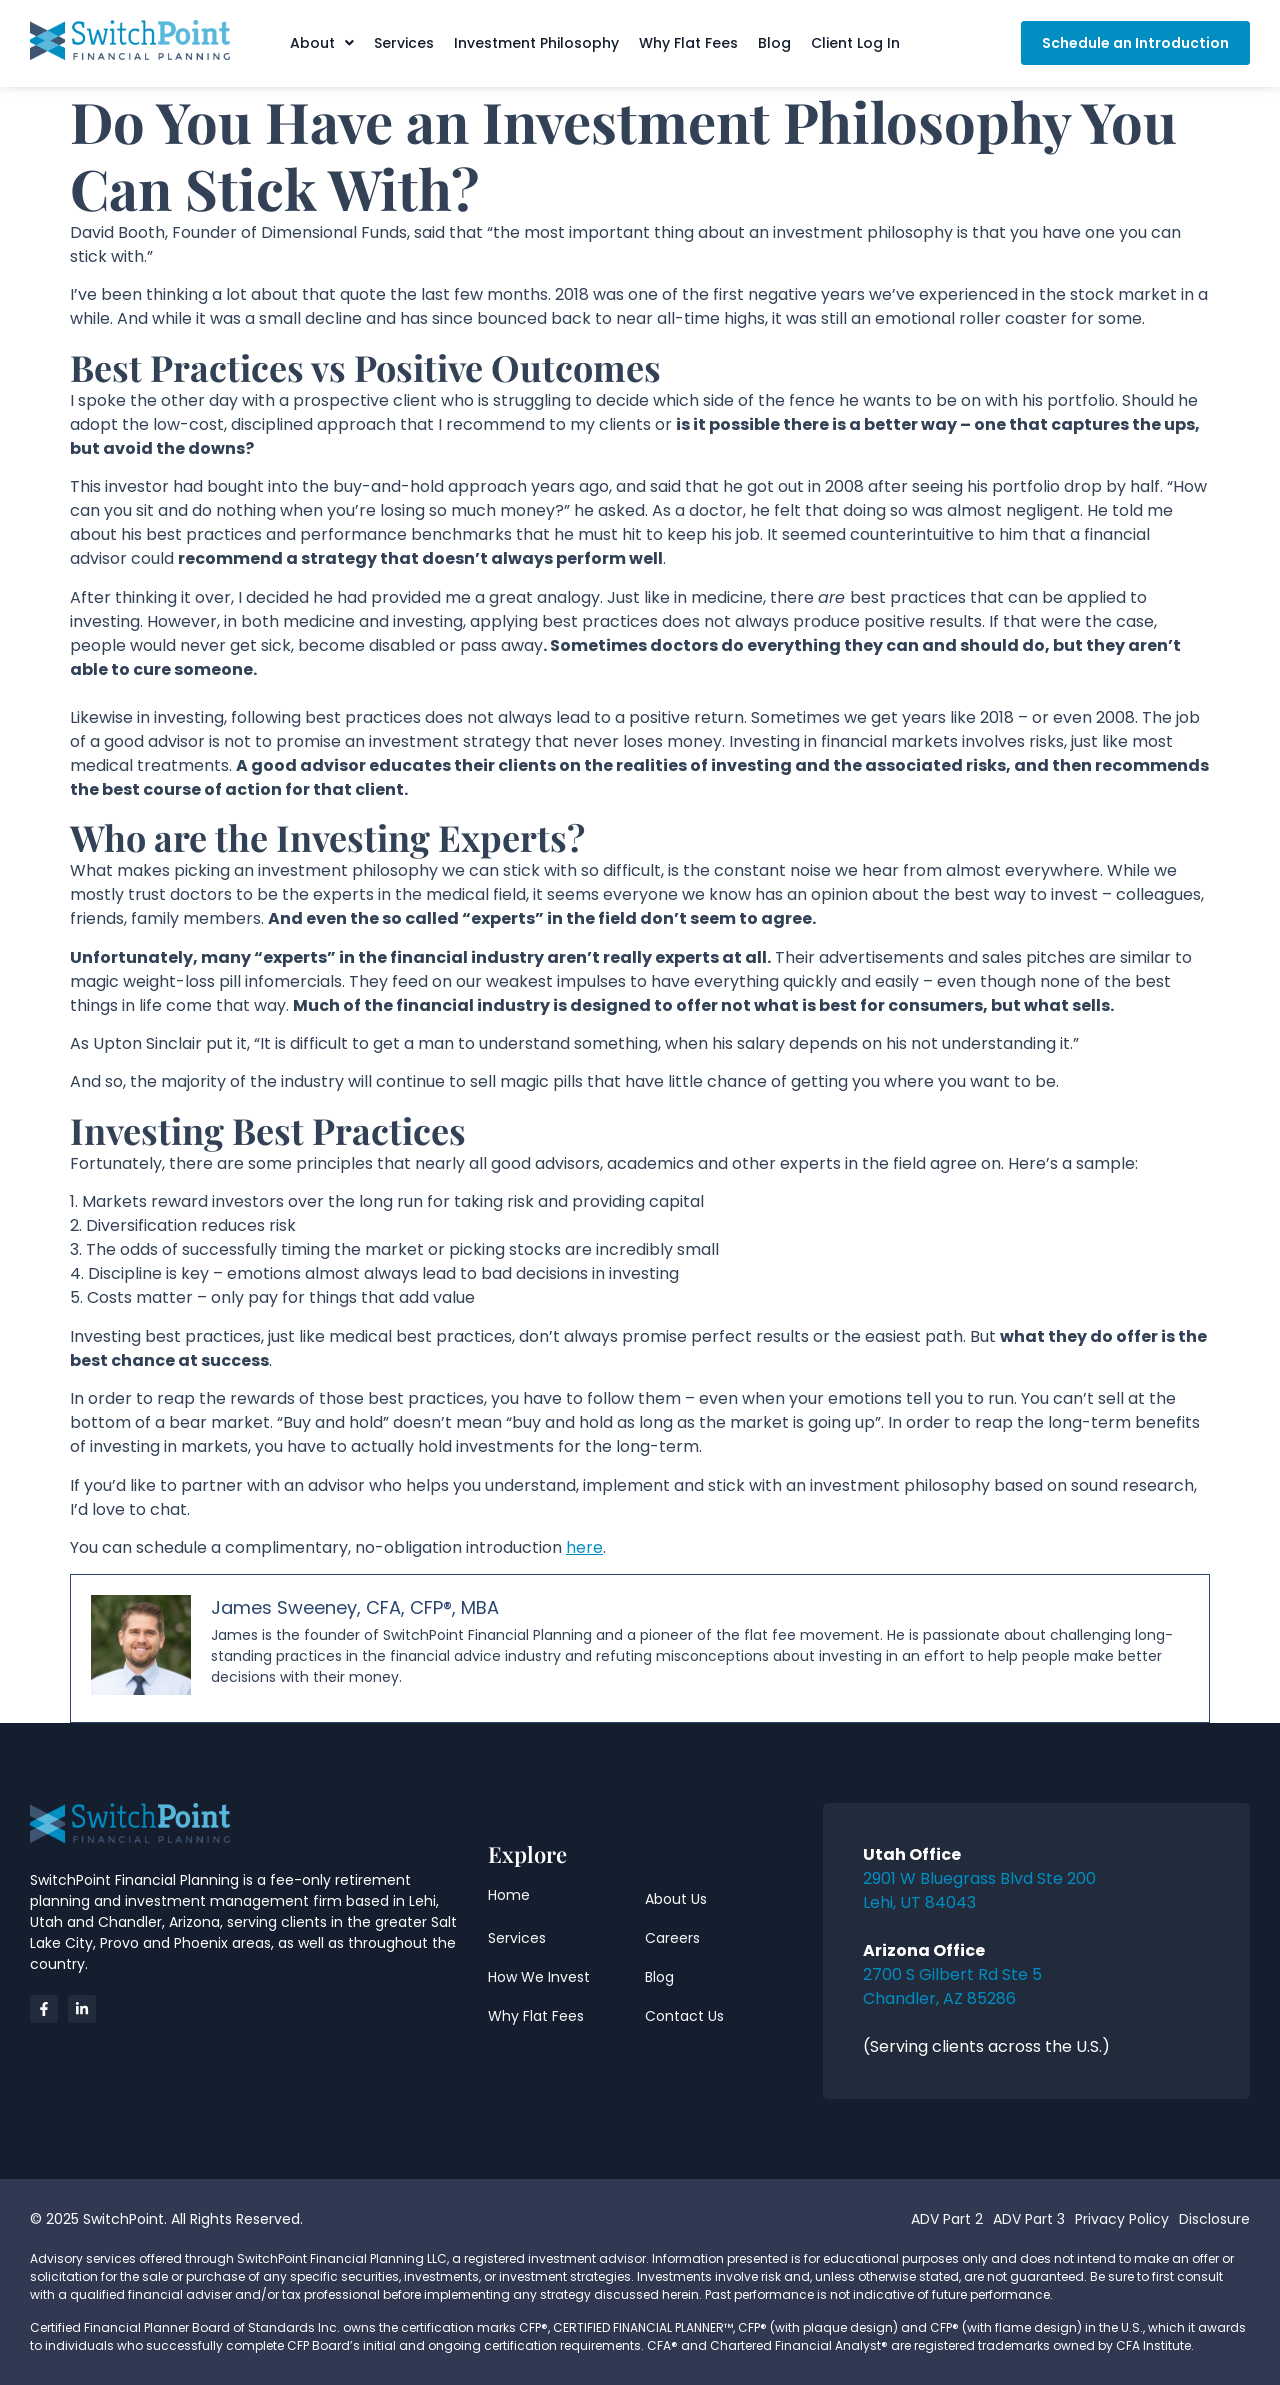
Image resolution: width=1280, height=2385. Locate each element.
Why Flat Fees (688, 43)
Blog (774, 43)
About (322, 43)
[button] (322, 43)
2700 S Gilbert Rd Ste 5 (952, 1974)
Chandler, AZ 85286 (939, 1998)
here (584, 1547)
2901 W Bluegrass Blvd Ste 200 (979, 1878)
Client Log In (855, 43)
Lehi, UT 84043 (919, 1902)
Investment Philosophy (536, 43)
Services (404, 43)
